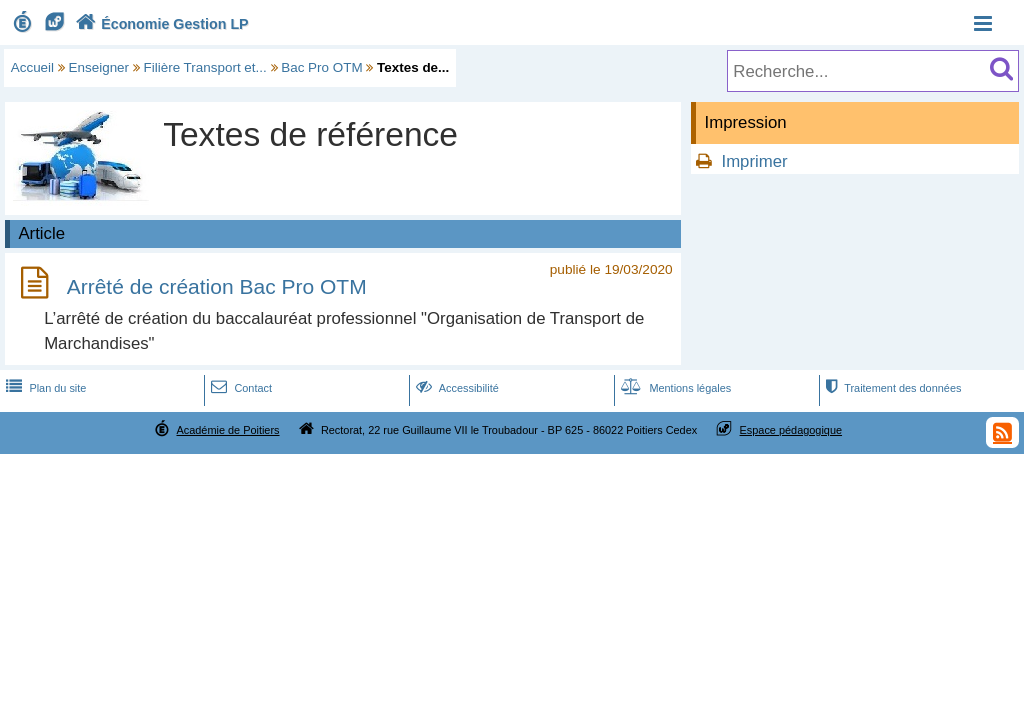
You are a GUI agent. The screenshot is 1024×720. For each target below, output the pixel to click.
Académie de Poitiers (227, 430)
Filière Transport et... (205, 67)
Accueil (32, 67)
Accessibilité (455, 388)
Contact (239, 388)
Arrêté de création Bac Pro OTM (217, 286)
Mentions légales (674, 388)
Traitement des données (891, 388)
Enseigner (99, 67)
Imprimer (754, 161)
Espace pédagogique (791, 430)
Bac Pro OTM (321, 67)
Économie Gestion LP (160, 24)
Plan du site (44, 388)
